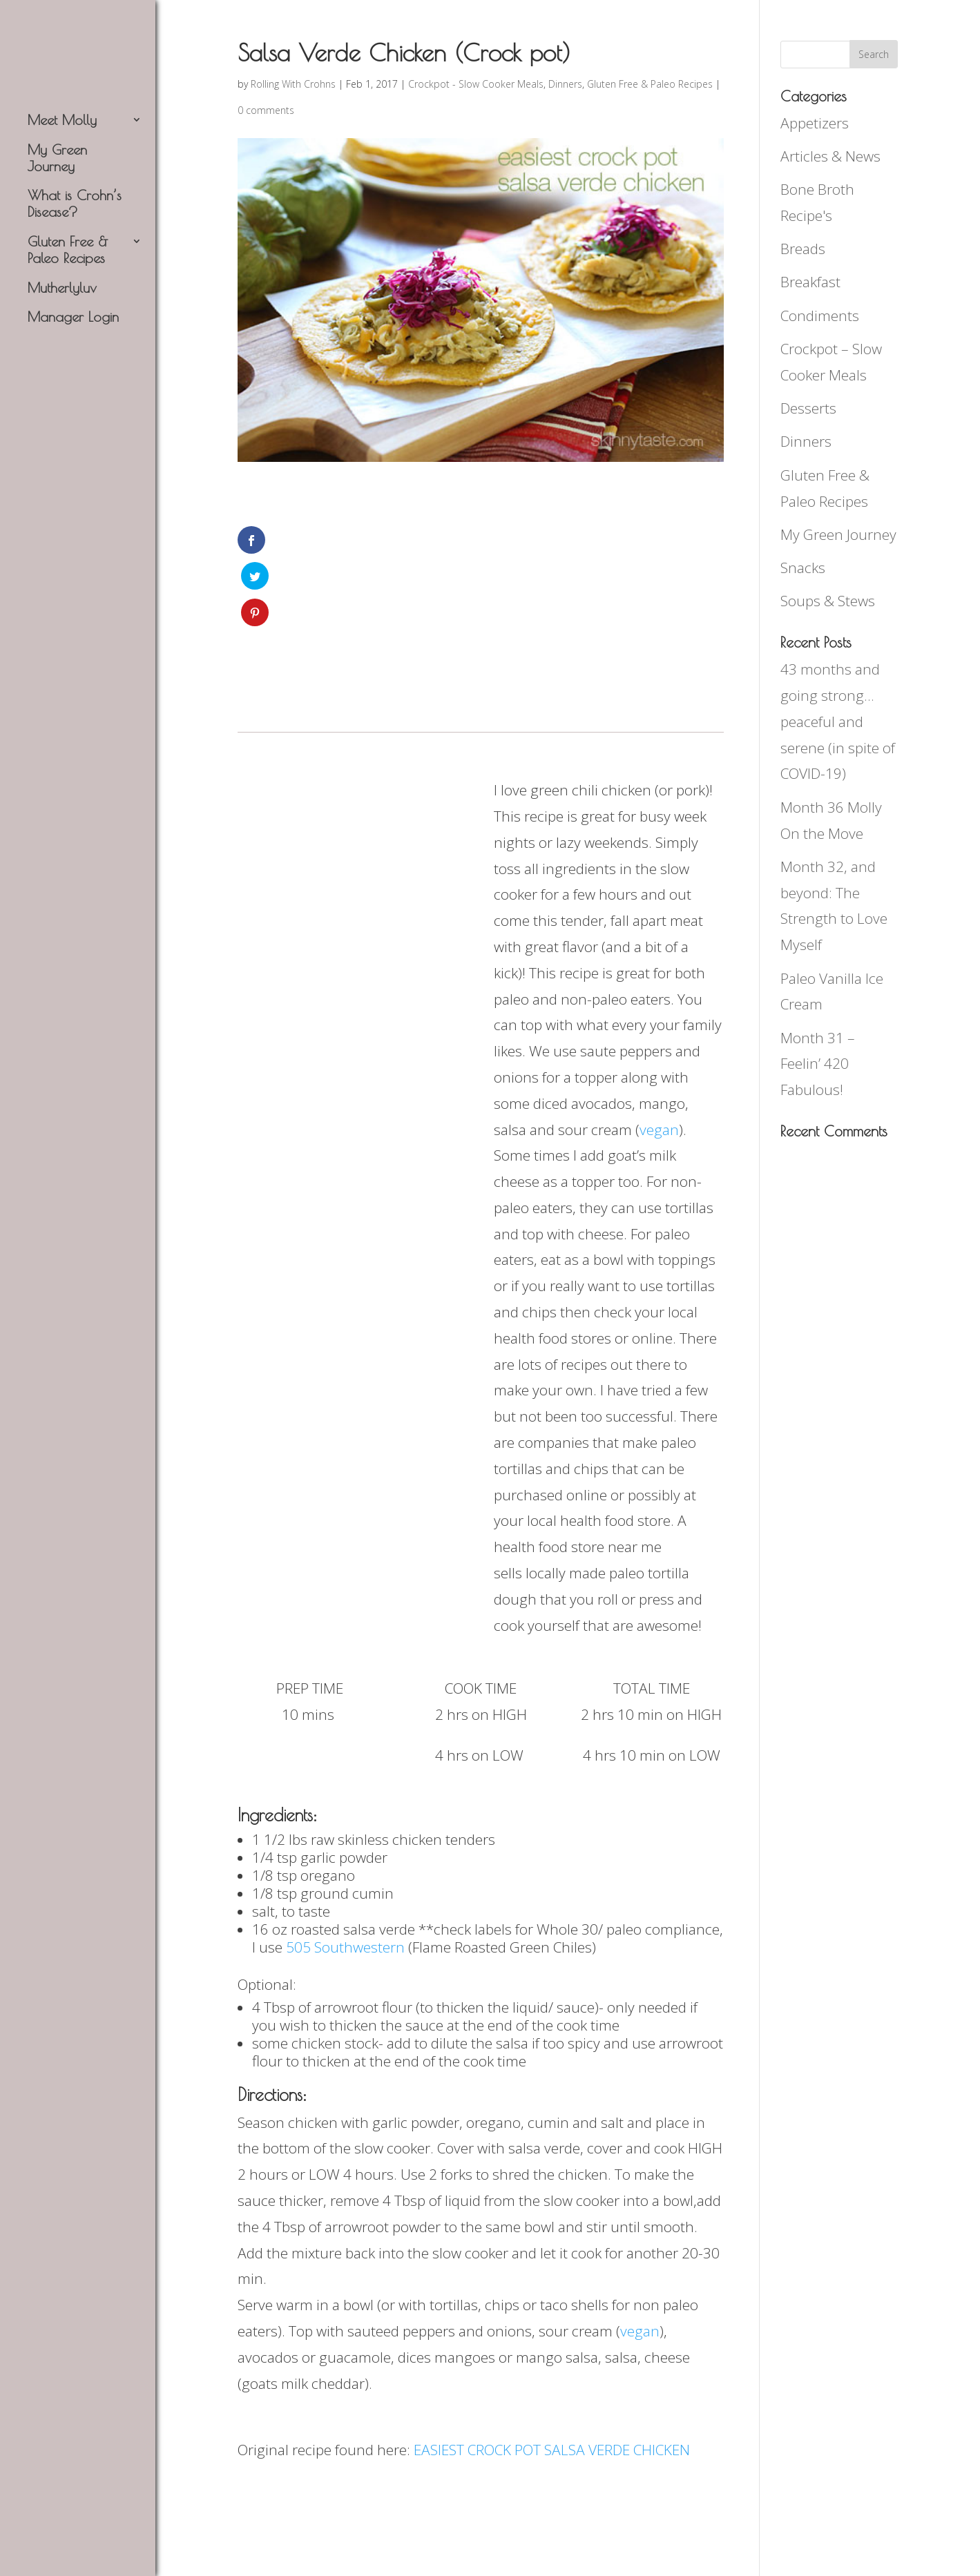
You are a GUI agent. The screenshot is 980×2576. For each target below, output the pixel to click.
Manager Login (73, 317)
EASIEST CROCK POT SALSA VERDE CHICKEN (552, 2381)
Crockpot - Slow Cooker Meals (476, 83)
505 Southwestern (345, 1878)
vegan (659, 1061)
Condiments (819, 315)
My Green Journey (57, 158)
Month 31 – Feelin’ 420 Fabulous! (817, 1064)
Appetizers (814, 123)
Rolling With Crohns (293, 83)
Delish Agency (426, 2552)
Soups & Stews (827, 600)
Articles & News (830, 156)
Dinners (565, 83)
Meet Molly (62, 120)
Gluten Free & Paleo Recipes (68, 249)
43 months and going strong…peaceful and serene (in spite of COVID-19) (837, 721)
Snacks (802, 567)
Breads (802, 248)
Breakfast (810, 281)
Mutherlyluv (62, 288)
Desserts (808, 408)
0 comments (266, 110)
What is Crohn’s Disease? (75, 203)
